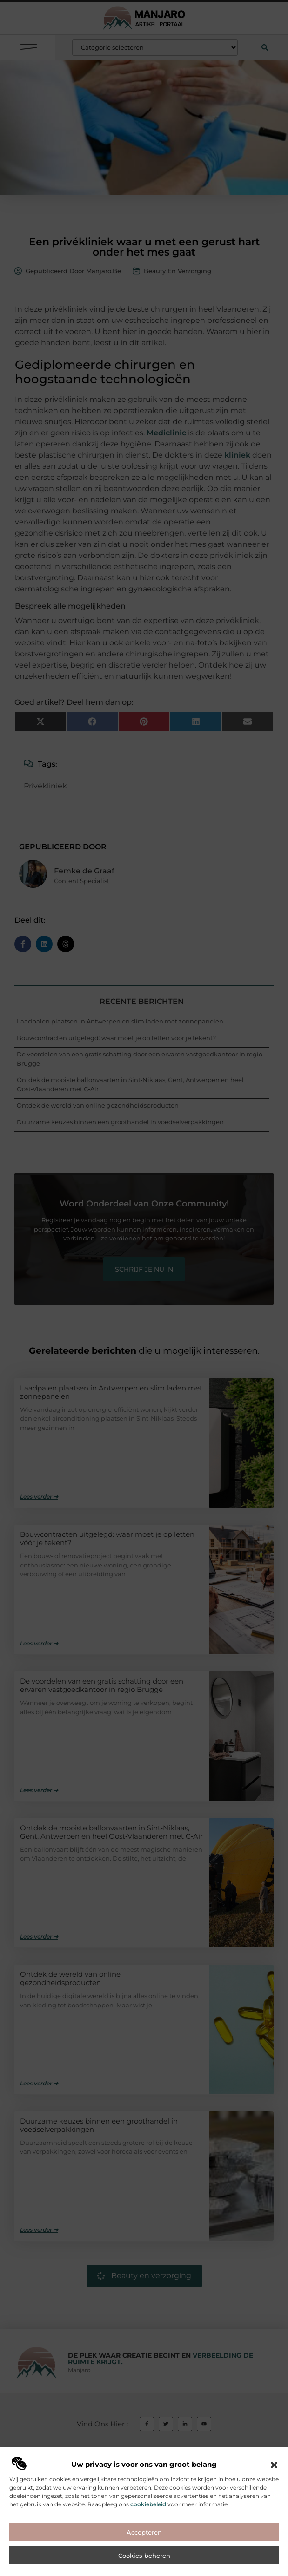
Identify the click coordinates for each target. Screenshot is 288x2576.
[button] (274, 2532)
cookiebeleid (148, 2571)
